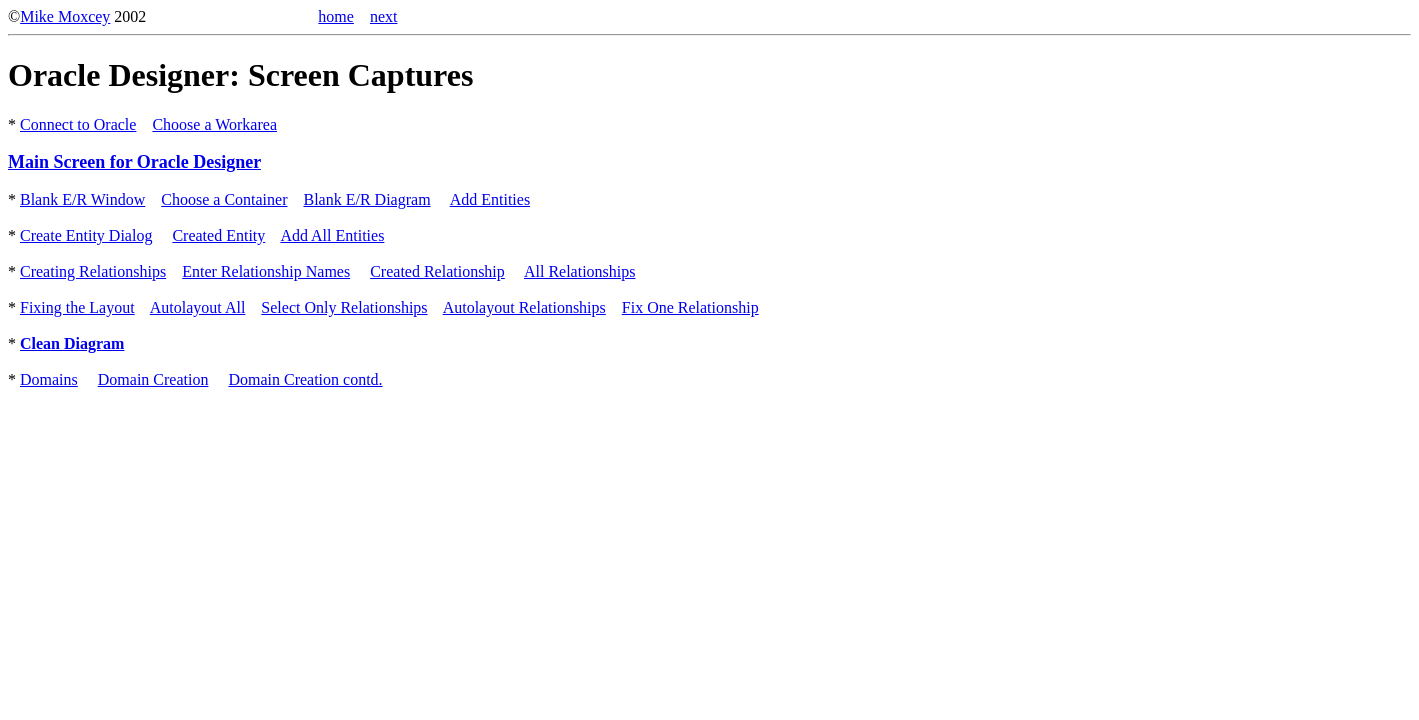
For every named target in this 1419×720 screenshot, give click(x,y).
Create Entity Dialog (86, 235)
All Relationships (580, 271)
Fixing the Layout (77, 307)
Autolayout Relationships (524, 307)
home (336, 16)
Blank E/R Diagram (366, 199)
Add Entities (490, 199)
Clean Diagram (72, 343)
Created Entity (218, 235)
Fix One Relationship (690, 307)
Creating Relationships (93, 271)
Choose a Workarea (214, 124)
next (384, 16)
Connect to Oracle (78, 124)
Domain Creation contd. (305, 379)
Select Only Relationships (344, 307)
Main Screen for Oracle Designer (134, 162)
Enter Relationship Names (266, 271)
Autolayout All (198, 307)
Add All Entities (332, 235)
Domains (49, 379)
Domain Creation (153, 379)
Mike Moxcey (65, 16)
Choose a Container (224, 199)
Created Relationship (437, 271)
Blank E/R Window (82, 199)
